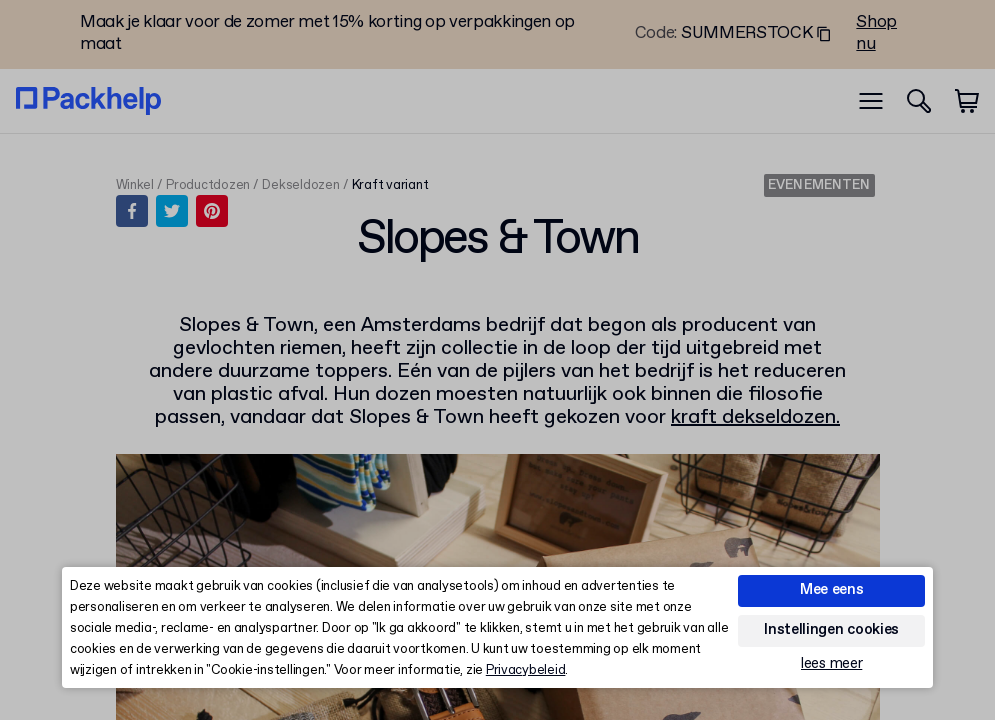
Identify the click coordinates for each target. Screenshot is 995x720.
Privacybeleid (526, 670)
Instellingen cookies (831, 630)
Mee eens (832, 590)
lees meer (831, 664)
